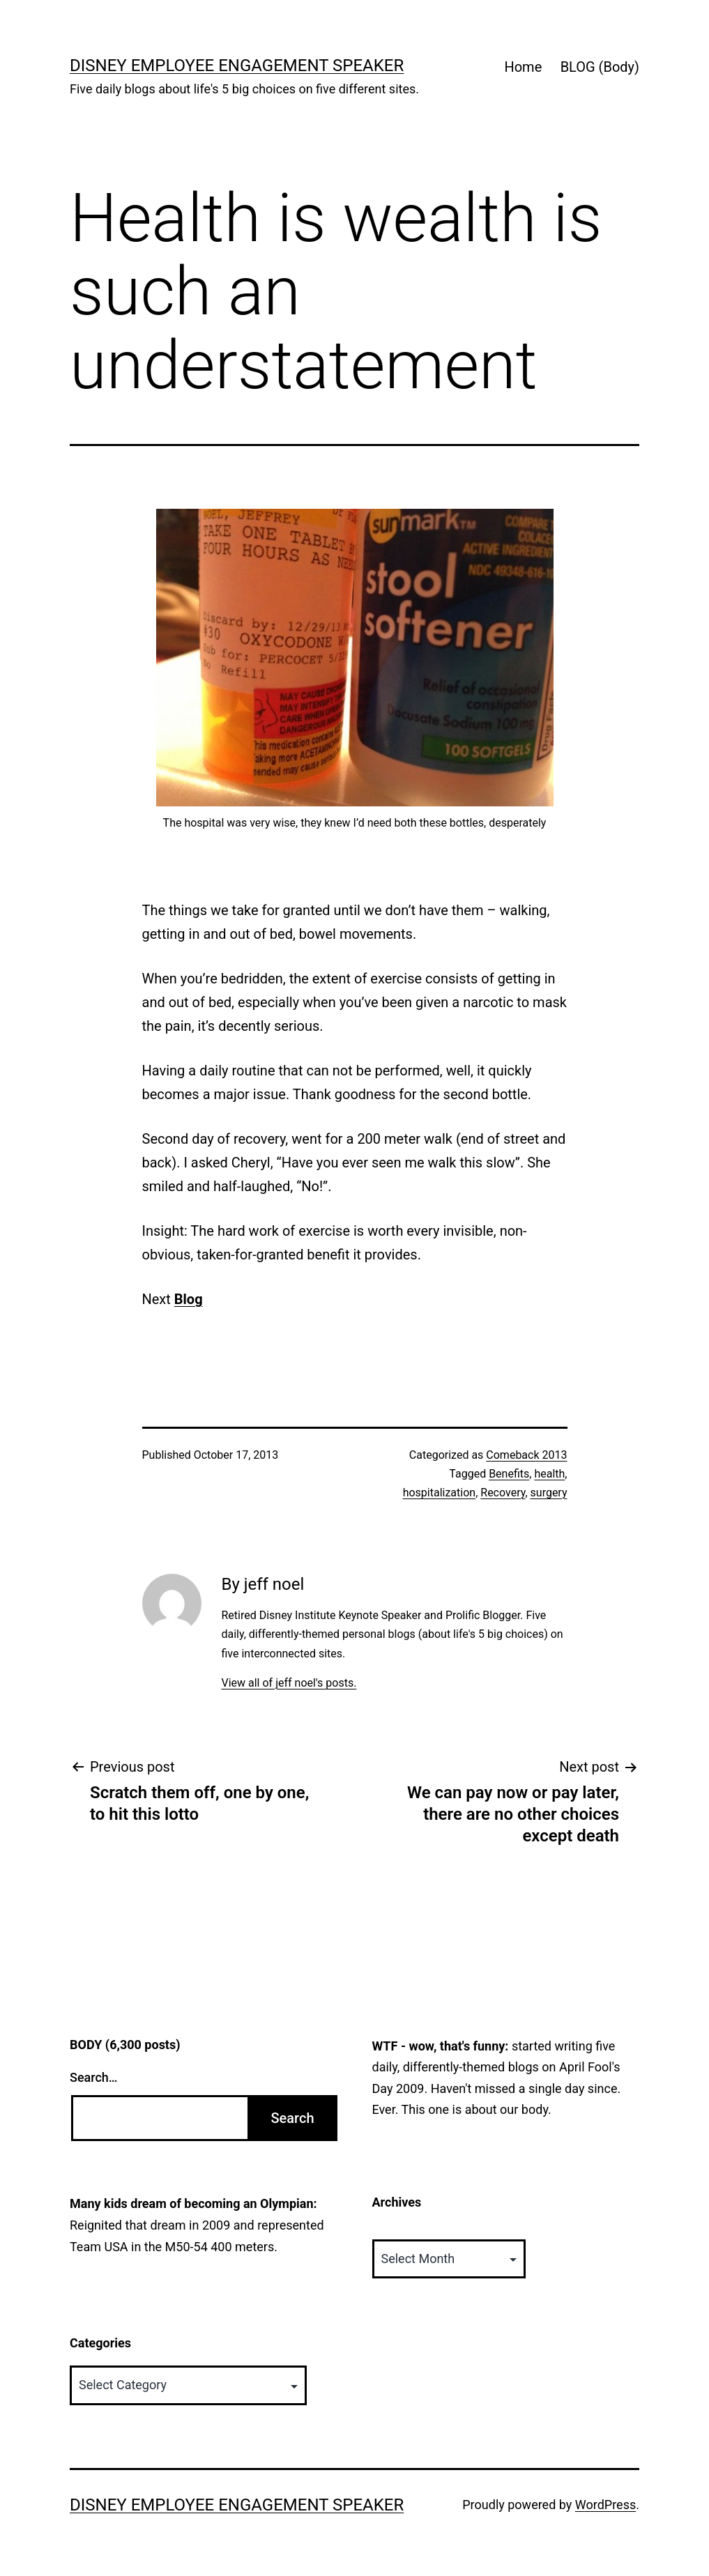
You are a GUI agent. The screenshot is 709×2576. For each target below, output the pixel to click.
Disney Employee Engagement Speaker (237, 65)
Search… (94, 2077)
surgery (549, 1492)
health (549, 1473)
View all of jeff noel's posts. (288, 1682)
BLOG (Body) (600, 67)
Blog (188, 1299)
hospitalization (439, 1492)
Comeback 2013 (526, 1455)
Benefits (509, 1473)
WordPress (605, 2504)
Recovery (502, 1492)
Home (523, 67)
